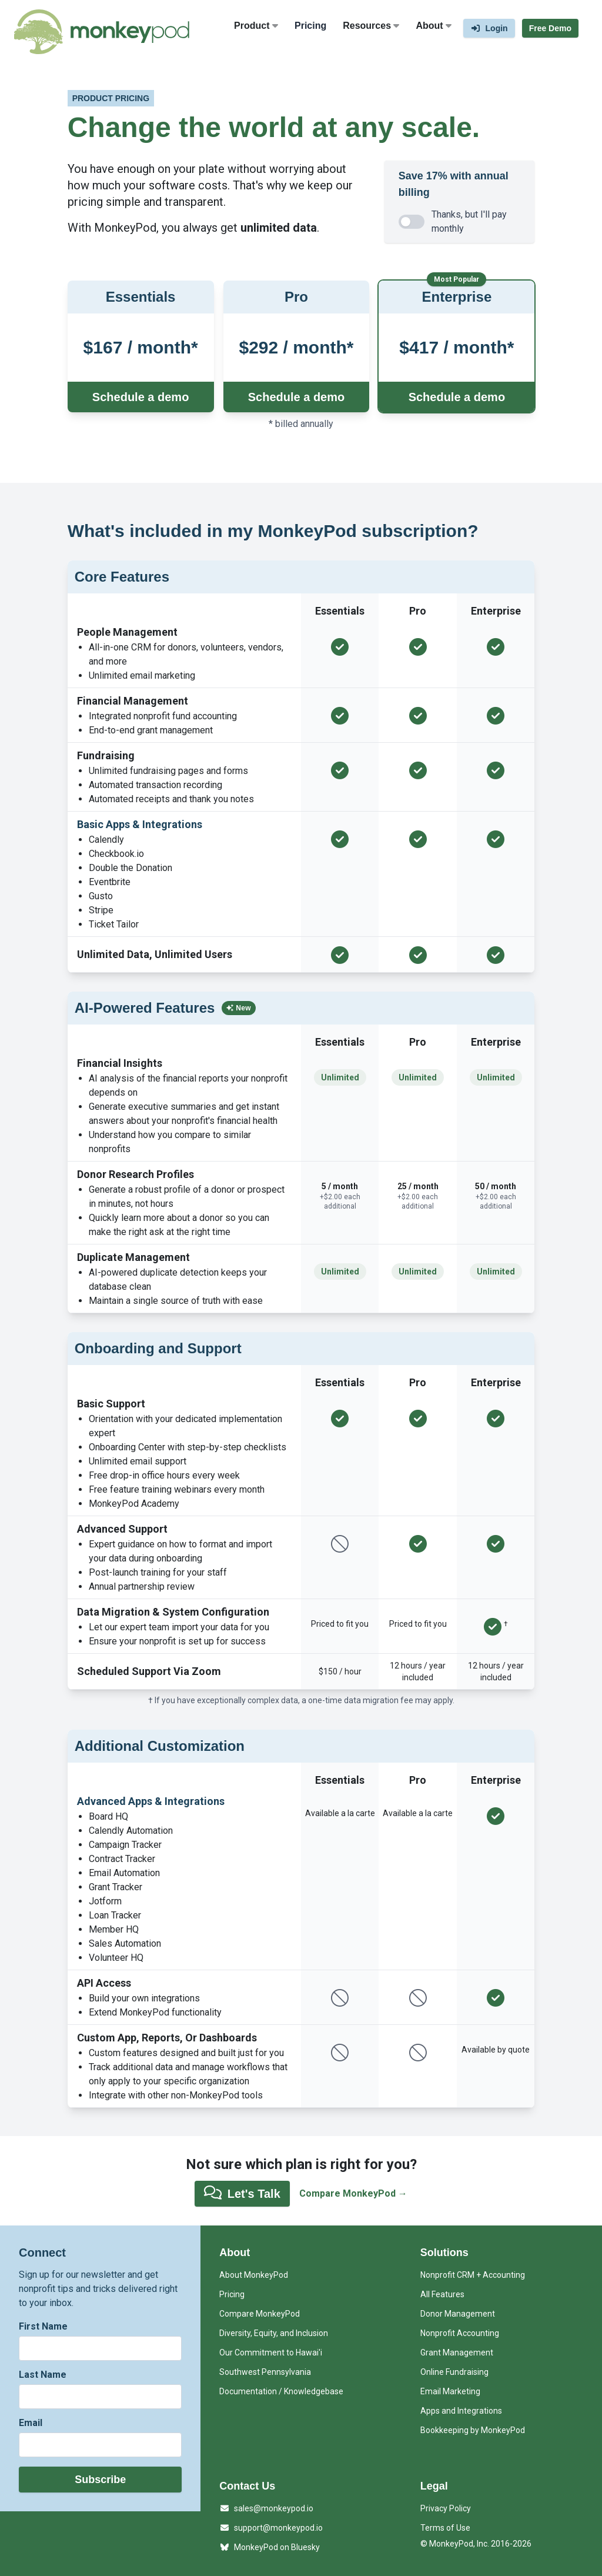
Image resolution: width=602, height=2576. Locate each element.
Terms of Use (445, 2527)
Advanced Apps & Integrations (151, 1801)
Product (256, 26)
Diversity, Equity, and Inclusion (273, 2333)
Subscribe (100, 2479)
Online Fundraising (454, 2372)
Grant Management (456, 2352)
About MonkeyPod (253, 2275)
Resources (371, 26)
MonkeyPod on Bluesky (269, 2547)
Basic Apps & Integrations (139, 824)
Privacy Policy (445, 2508)
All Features (442, 2294)
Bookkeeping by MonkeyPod (472, 2430)
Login (489, 28)
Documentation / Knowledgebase (281, 2391)
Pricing (310, 26)
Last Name (42, 2374)
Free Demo (550, 28)
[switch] (411, 222)
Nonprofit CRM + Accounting (472, 2275)
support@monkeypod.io (271, 2527)
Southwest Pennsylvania (265, 2372)
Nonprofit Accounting (459, 2333)
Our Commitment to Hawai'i (270, 2352)
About (434, 26)
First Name (43, 2326)
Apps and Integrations (461, 2410)
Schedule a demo (140, 397)
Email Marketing (450, 2391)
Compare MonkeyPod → (353, 2193)
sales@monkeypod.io (266, 2508)
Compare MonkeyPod (259, 2313)
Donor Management (457, 2313)
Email (30, 2422)
